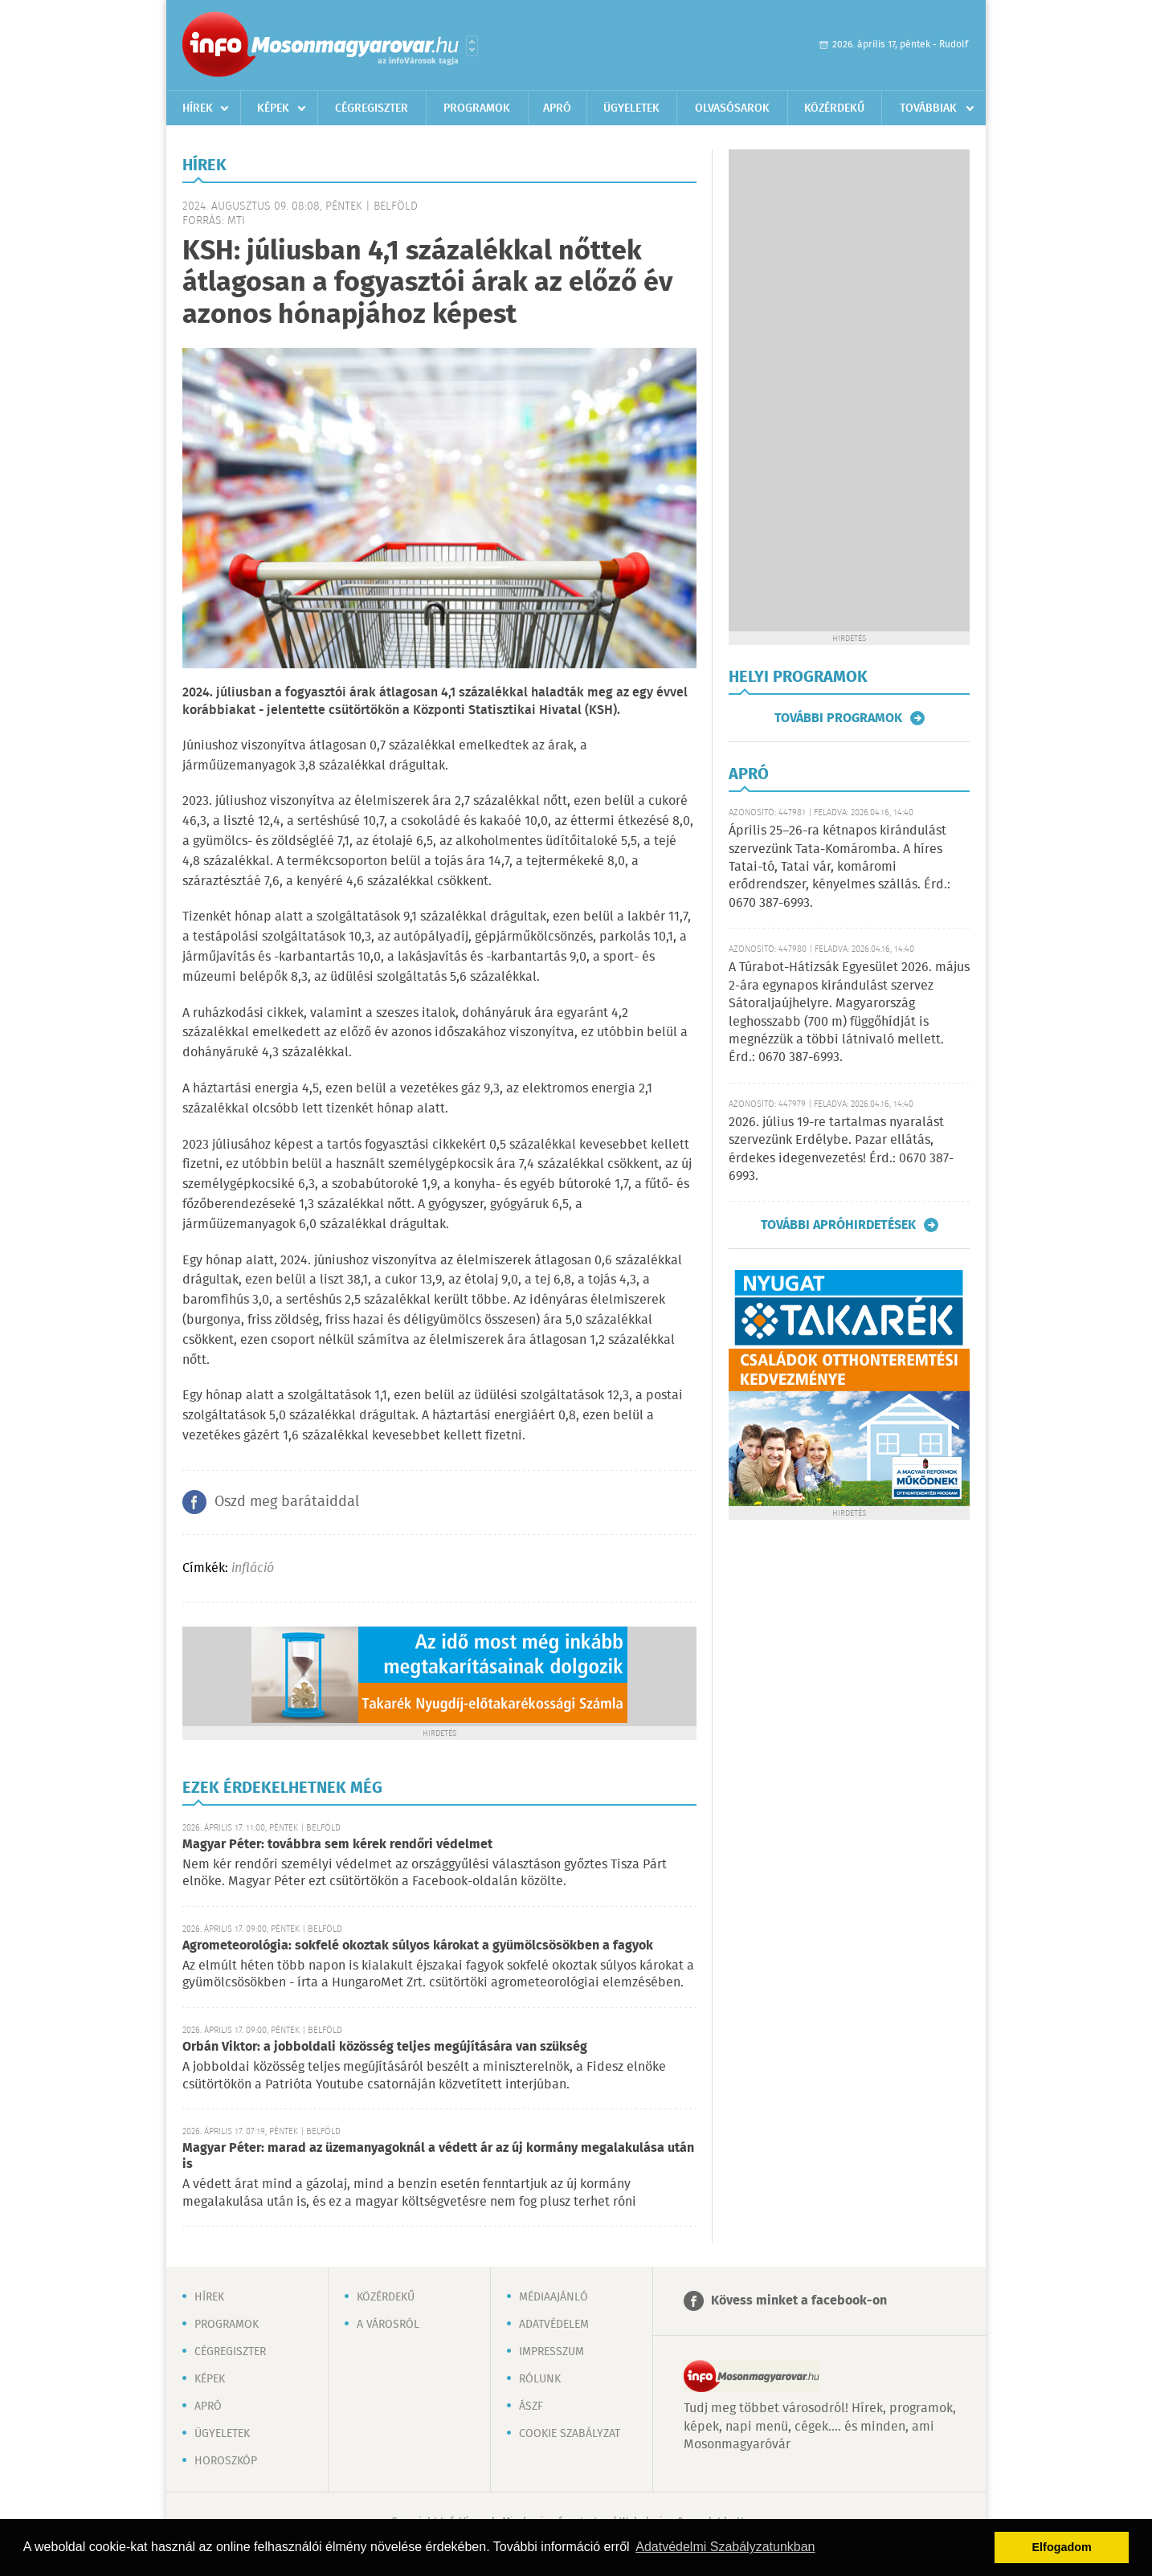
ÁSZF (531, 2406)
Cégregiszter (371, 108)
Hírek (197, 108)
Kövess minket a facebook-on (799, 2301)
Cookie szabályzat (569, 2434)
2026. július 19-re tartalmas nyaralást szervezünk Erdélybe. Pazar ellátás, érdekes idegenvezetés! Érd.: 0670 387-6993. (841, 1149)
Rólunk (540, 2379)
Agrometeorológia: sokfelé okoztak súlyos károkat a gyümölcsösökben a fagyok (417, 1946)
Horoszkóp (225, 2461)
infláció (252, 1568)
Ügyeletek (631, 108)
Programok (476, 108)
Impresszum (551, 2352)
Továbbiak (928, 108)
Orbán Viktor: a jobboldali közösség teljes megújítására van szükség (384, 2047)
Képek (273, 108)
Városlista (472, 45)
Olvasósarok (732, 108)
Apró (557, 108)
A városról (388, 2324)
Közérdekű (834, 108)
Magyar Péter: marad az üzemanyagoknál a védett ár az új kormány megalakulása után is (438, 2156)
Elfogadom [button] (1062, 2547)
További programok (838, 718)
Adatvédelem (554, 2324)
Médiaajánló (553, 2297)
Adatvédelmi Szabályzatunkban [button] (725, 2547)
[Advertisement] (849, 390)
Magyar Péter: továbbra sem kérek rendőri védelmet (337, 1845)
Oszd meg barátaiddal (286, 1502)
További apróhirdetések (838, 1225)
